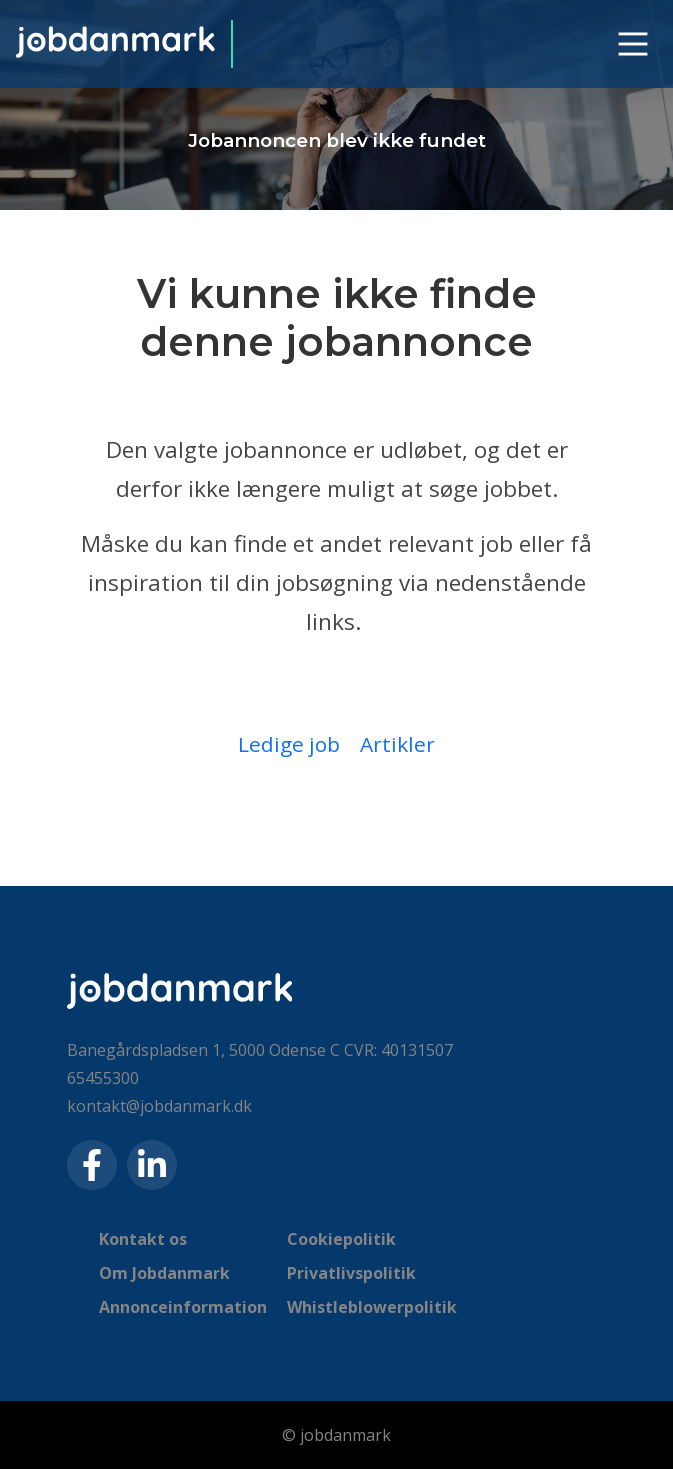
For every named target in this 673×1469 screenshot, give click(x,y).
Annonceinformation (183, 1307)
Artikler (397, 744)
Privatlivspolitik (351, 1273)
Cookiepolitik (341, 1239)
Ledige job (289, 744)
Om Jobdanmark (164, 1273)
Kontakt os (143, 1239)
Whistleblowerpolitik (372, 1307)
